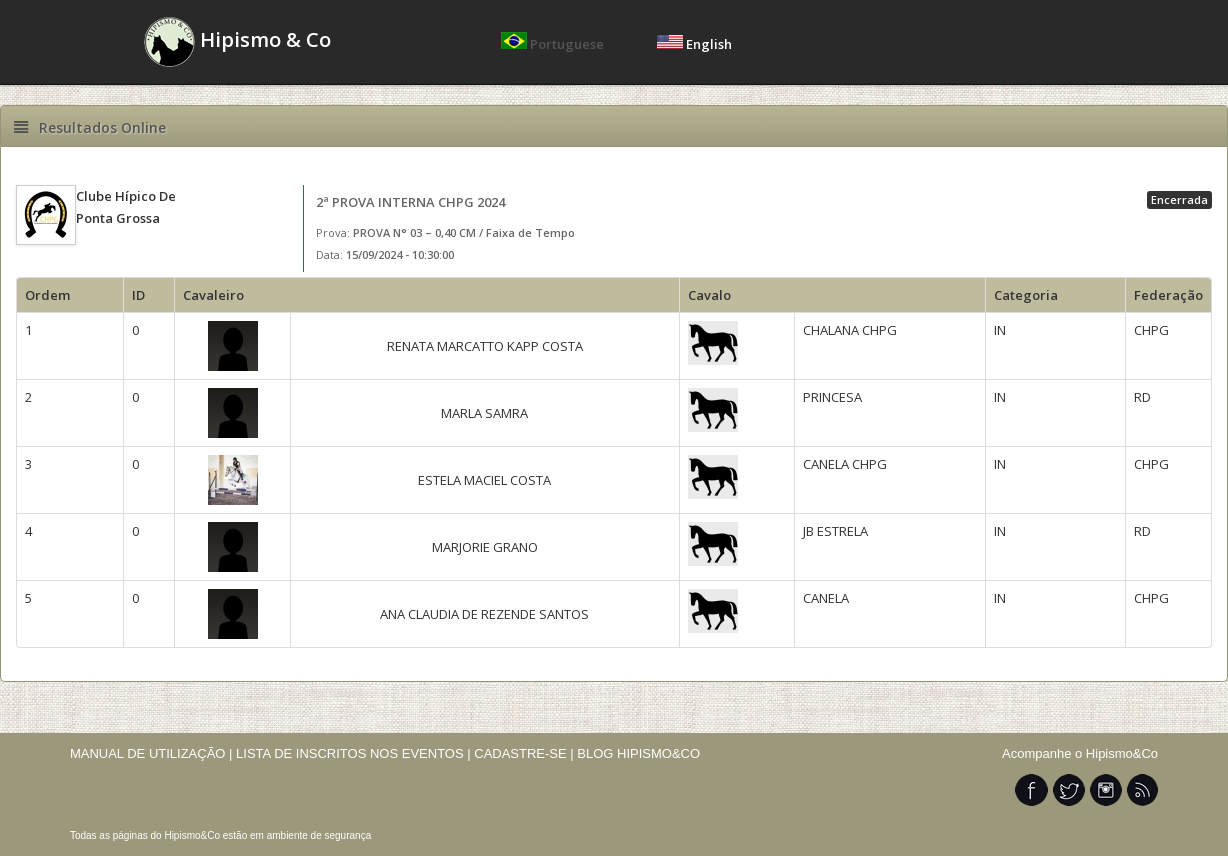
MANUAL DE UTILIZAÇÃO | (151, 753)
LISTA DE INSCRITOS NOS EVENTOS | (353, 753)
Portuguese (554, 44)
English (694, 44)
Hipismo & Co (237, 42)
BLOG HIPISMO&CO (638, 753)
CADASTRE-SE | (525, 753)
